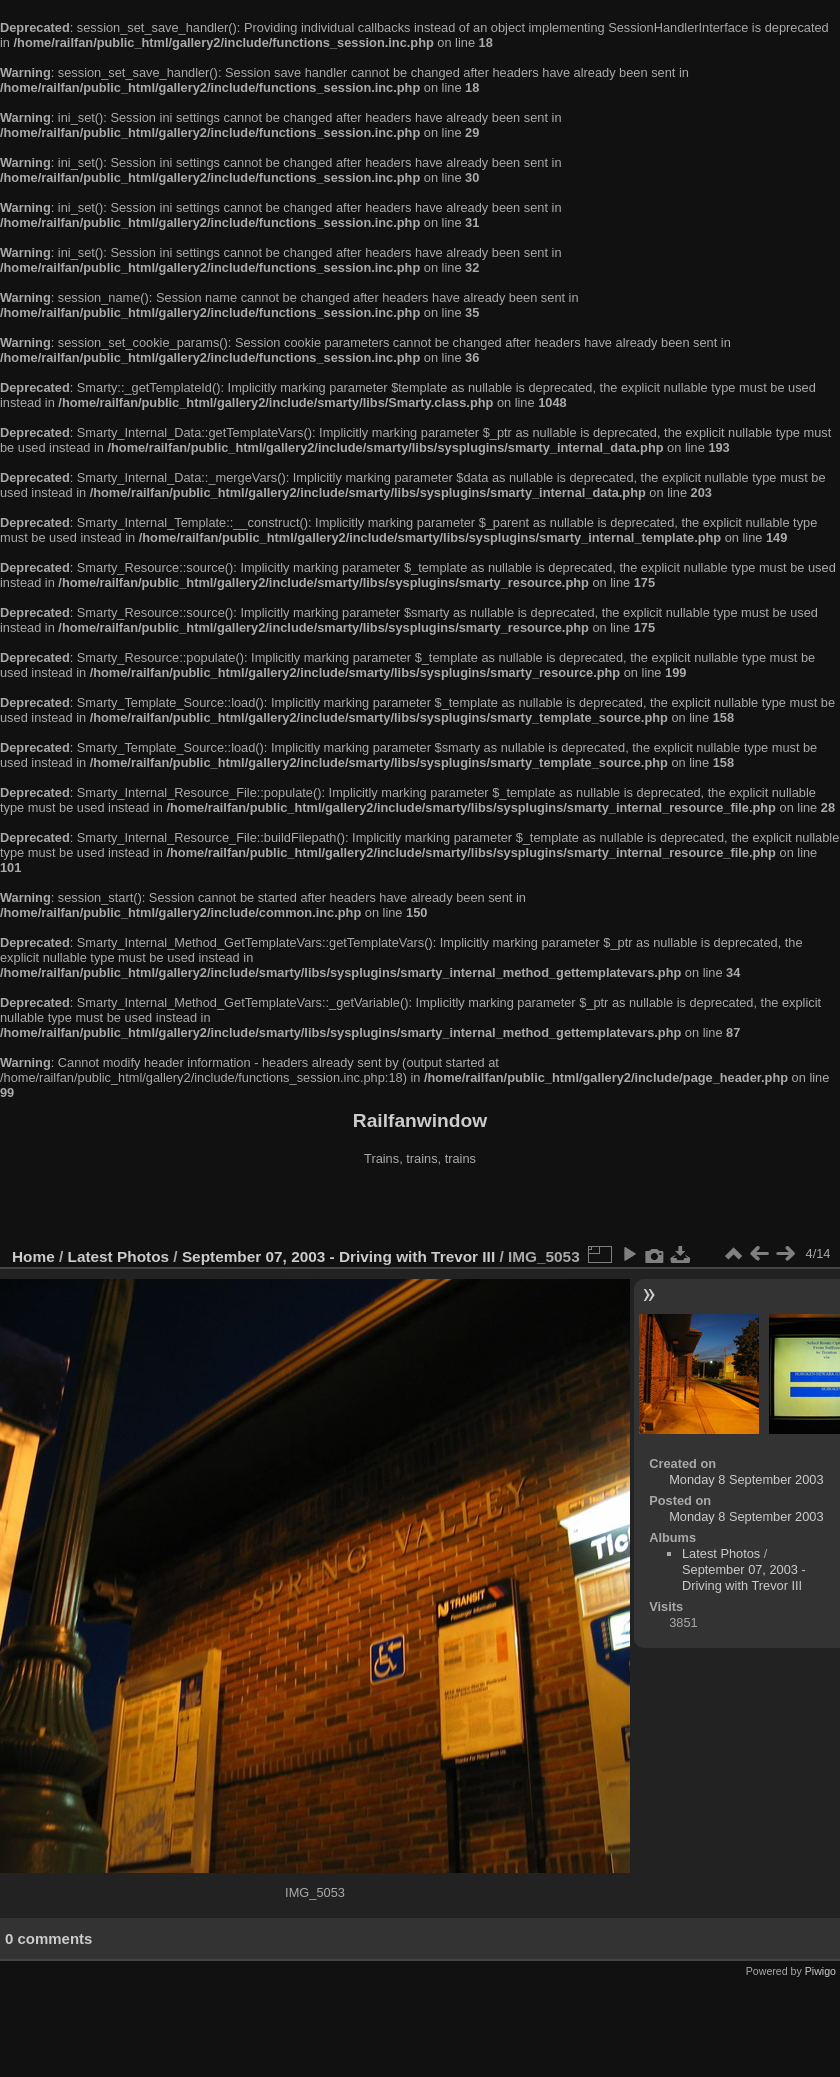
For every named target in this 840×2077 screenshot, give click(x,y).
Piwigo (820, 1971)
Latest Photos (119, 1256)
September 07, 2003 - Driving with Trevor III (338, 1256)
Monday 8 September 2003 (746, 1479)
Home (33, 1256)
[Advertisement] (420, 1209)
